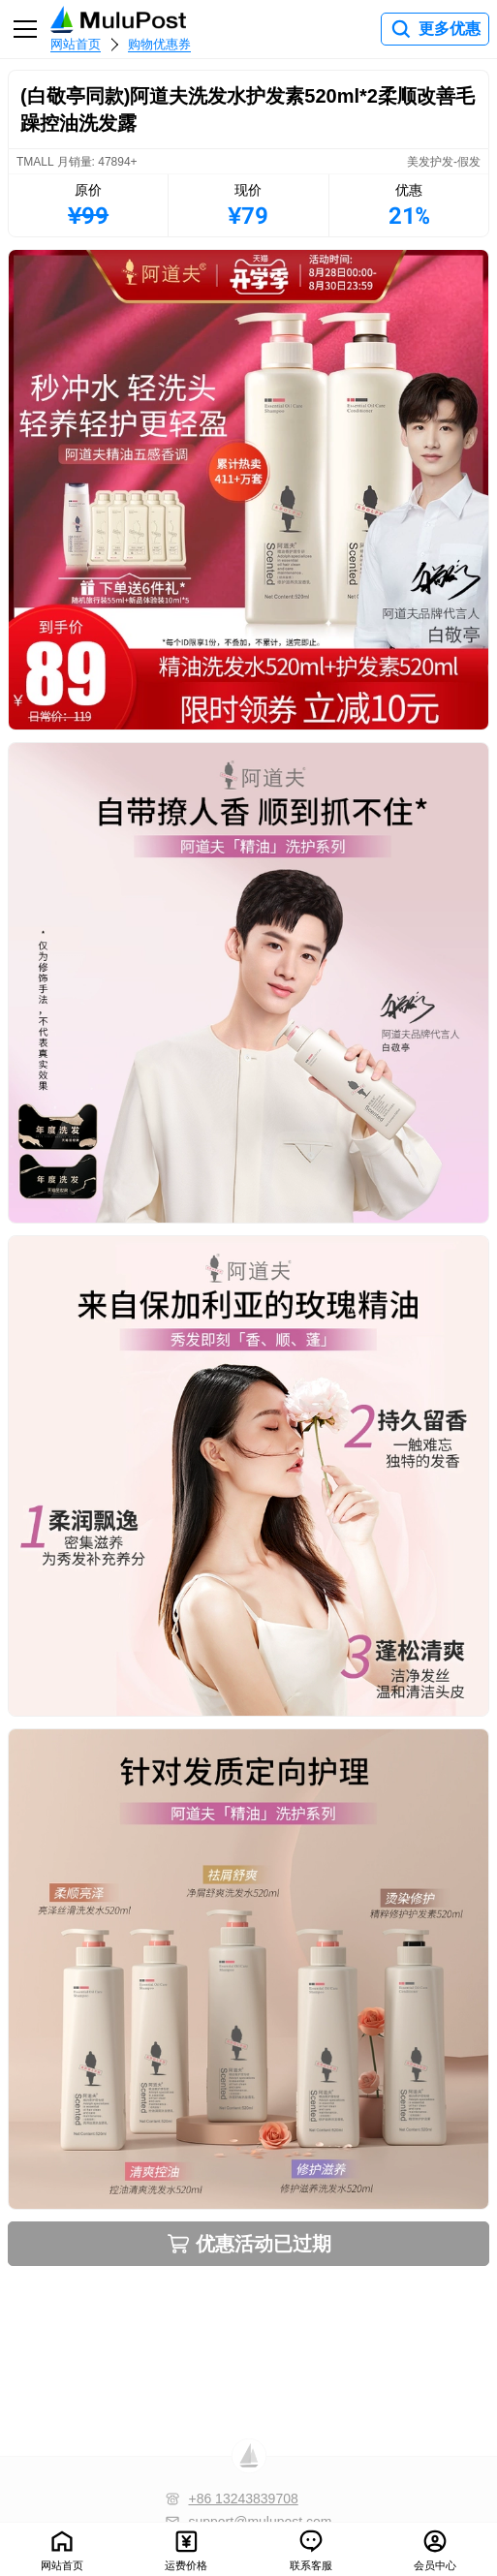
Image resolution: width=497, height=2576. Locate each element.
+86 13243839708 (242, 2498)
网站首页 (75, 44)
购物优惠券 (159, 44)
